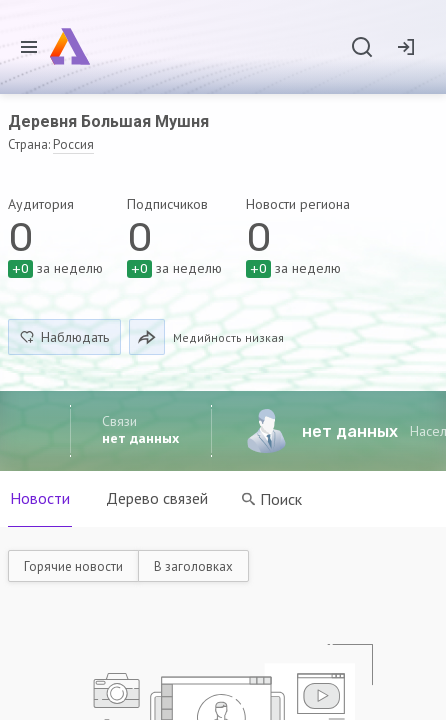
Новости (40, 498)
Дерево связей (157, 498)
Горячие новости (73, 566)
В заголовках (193, 566)
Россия (73, 144)
